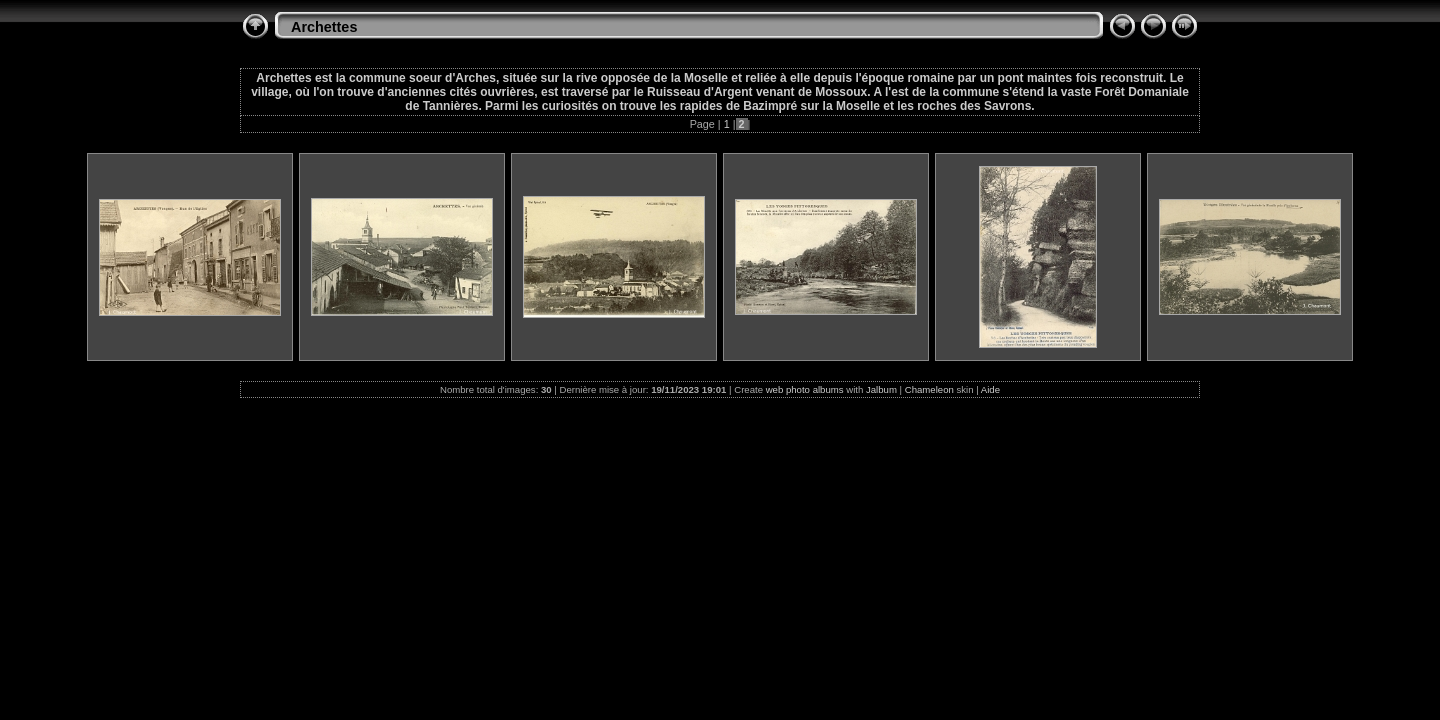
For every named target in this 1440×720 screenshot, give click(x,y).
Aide (990, 389)
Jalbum (881, 389)
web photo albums (805, 389)
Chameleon (929, 389)
